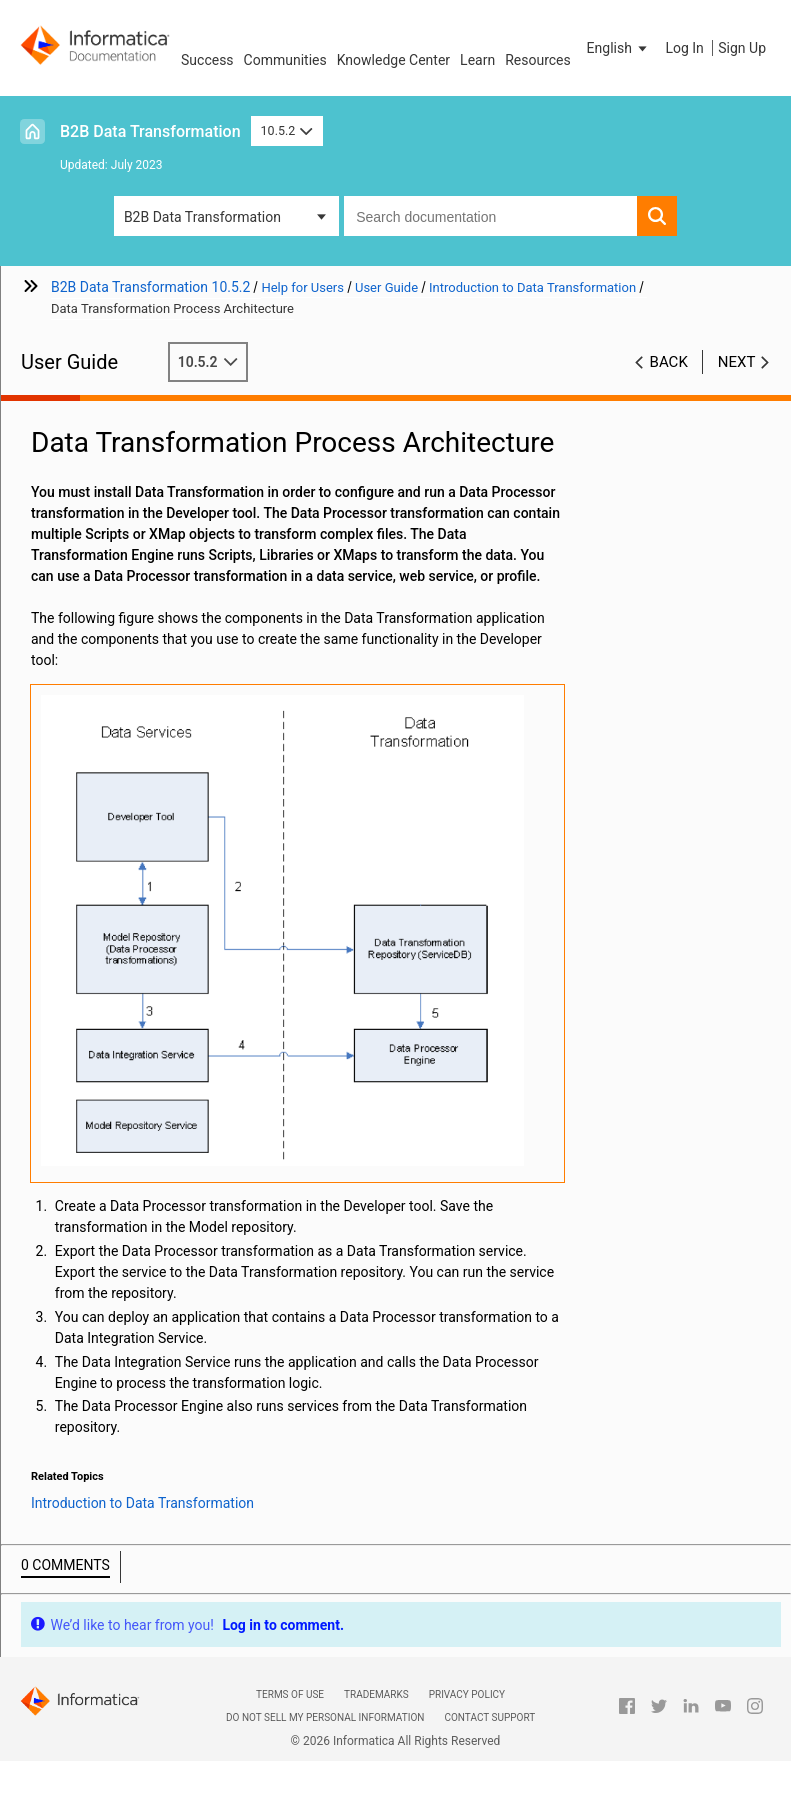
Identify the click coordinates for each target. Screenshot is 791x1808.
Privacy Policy (467, 1694)
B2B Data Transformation (150, 131)
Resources (538, 60)
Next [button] (737, 362)
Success (207, 60)
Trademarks (376, 1694)
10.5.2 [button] (287, 130)
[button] (619, 48)
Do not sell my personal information (325, 1717)
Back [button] (669, 362)
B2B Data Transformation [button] (202, 217)
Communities (285, 60)
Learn (477, 60)
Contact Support (489, 1717)
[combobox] (490, 216)
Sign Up (742, 48)
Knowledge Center (393, 60)
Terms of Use (290, 1694)
